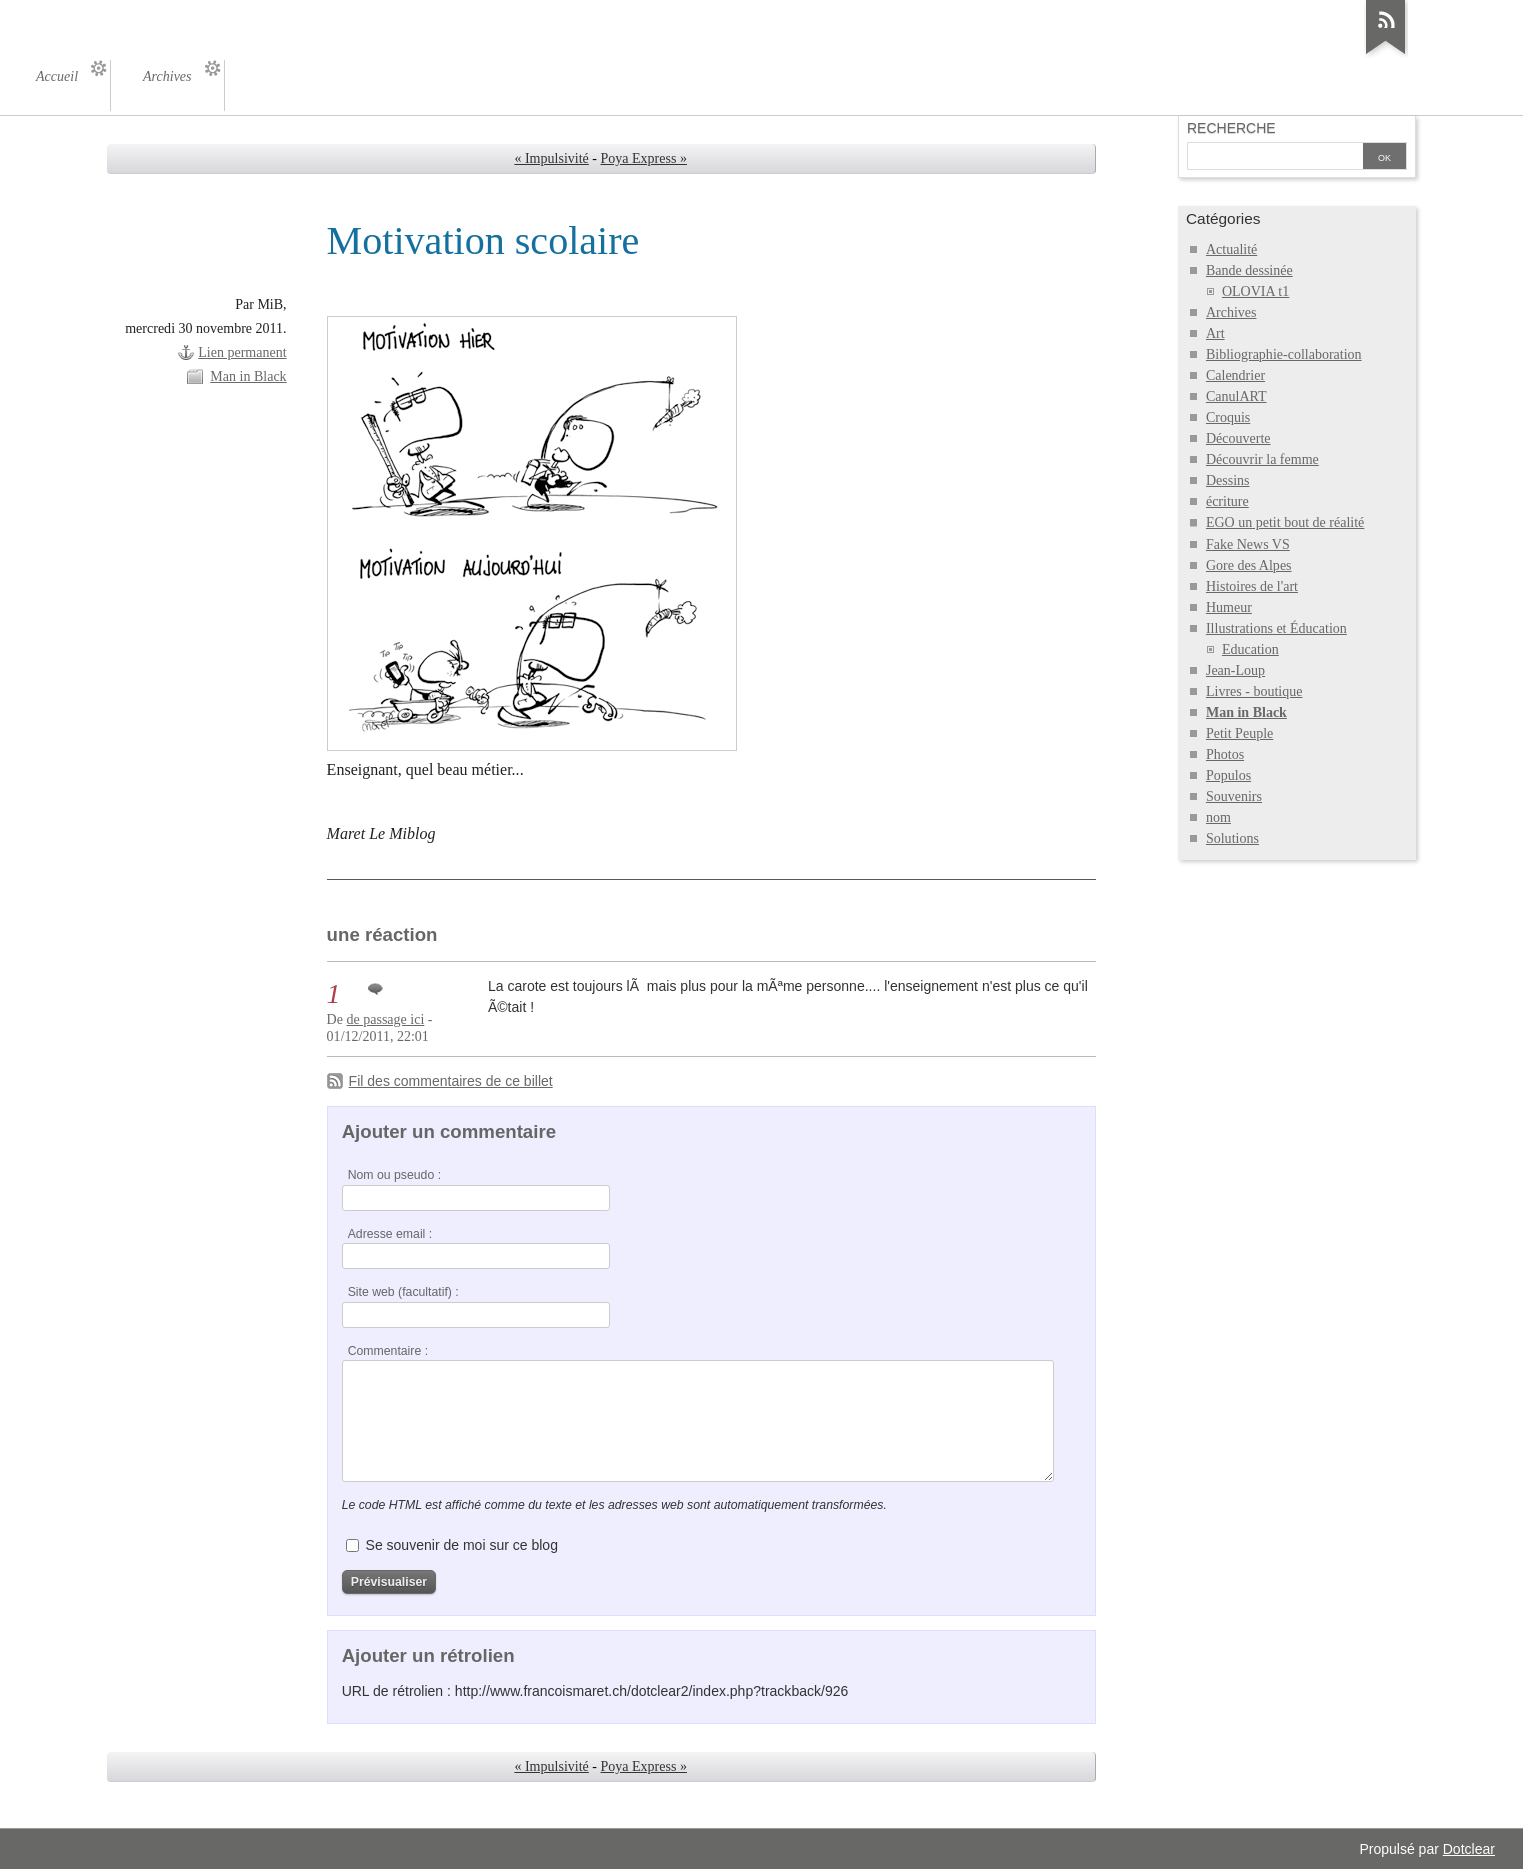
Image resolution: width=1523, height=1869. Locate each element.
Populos (1228, 775)
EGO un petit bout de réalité (1285, 522)
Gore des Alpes (1249, 565)
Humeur (1229, 607)
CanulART (1236, 396)
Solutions (1232, 838)
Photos (1225, 754)
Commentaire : (388, 1351)
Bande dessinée (1249, 270)
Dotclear (1469, 1849)
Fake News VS (1248, 544)
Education (1250, 649)
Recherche (1231, 128)
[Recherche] (1275, 158)
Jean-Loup (1235, 670)
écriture (1227, 501)
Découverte (1238, 438)
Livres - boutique (1254, 691)
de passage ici (385, 1019)
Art (1215, 333)
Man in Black (248, 376)
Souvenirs (1234, 796)
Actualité (1231, 249)
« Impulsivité (551, 158)
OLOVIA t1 (1255, 291)
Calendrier (1235, 375)
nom (1218, 817)
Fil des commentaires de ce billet (451, 1081)
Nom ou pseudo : (394, 1175)
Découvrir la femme (1262, 459)
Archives (1231, 312)
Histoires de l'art (1252, 586)
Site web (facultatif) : (403, 1292)
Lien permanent (242, 352)
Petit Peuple (1239, 733)
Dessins (1228, 480)
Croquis (1228, 417)
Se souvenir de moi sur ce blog (462, 1545)
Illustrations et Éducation (1276, 628)
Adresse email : (390, 1234)
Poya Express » (644, 158)
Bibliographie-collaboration (1284, 354)
